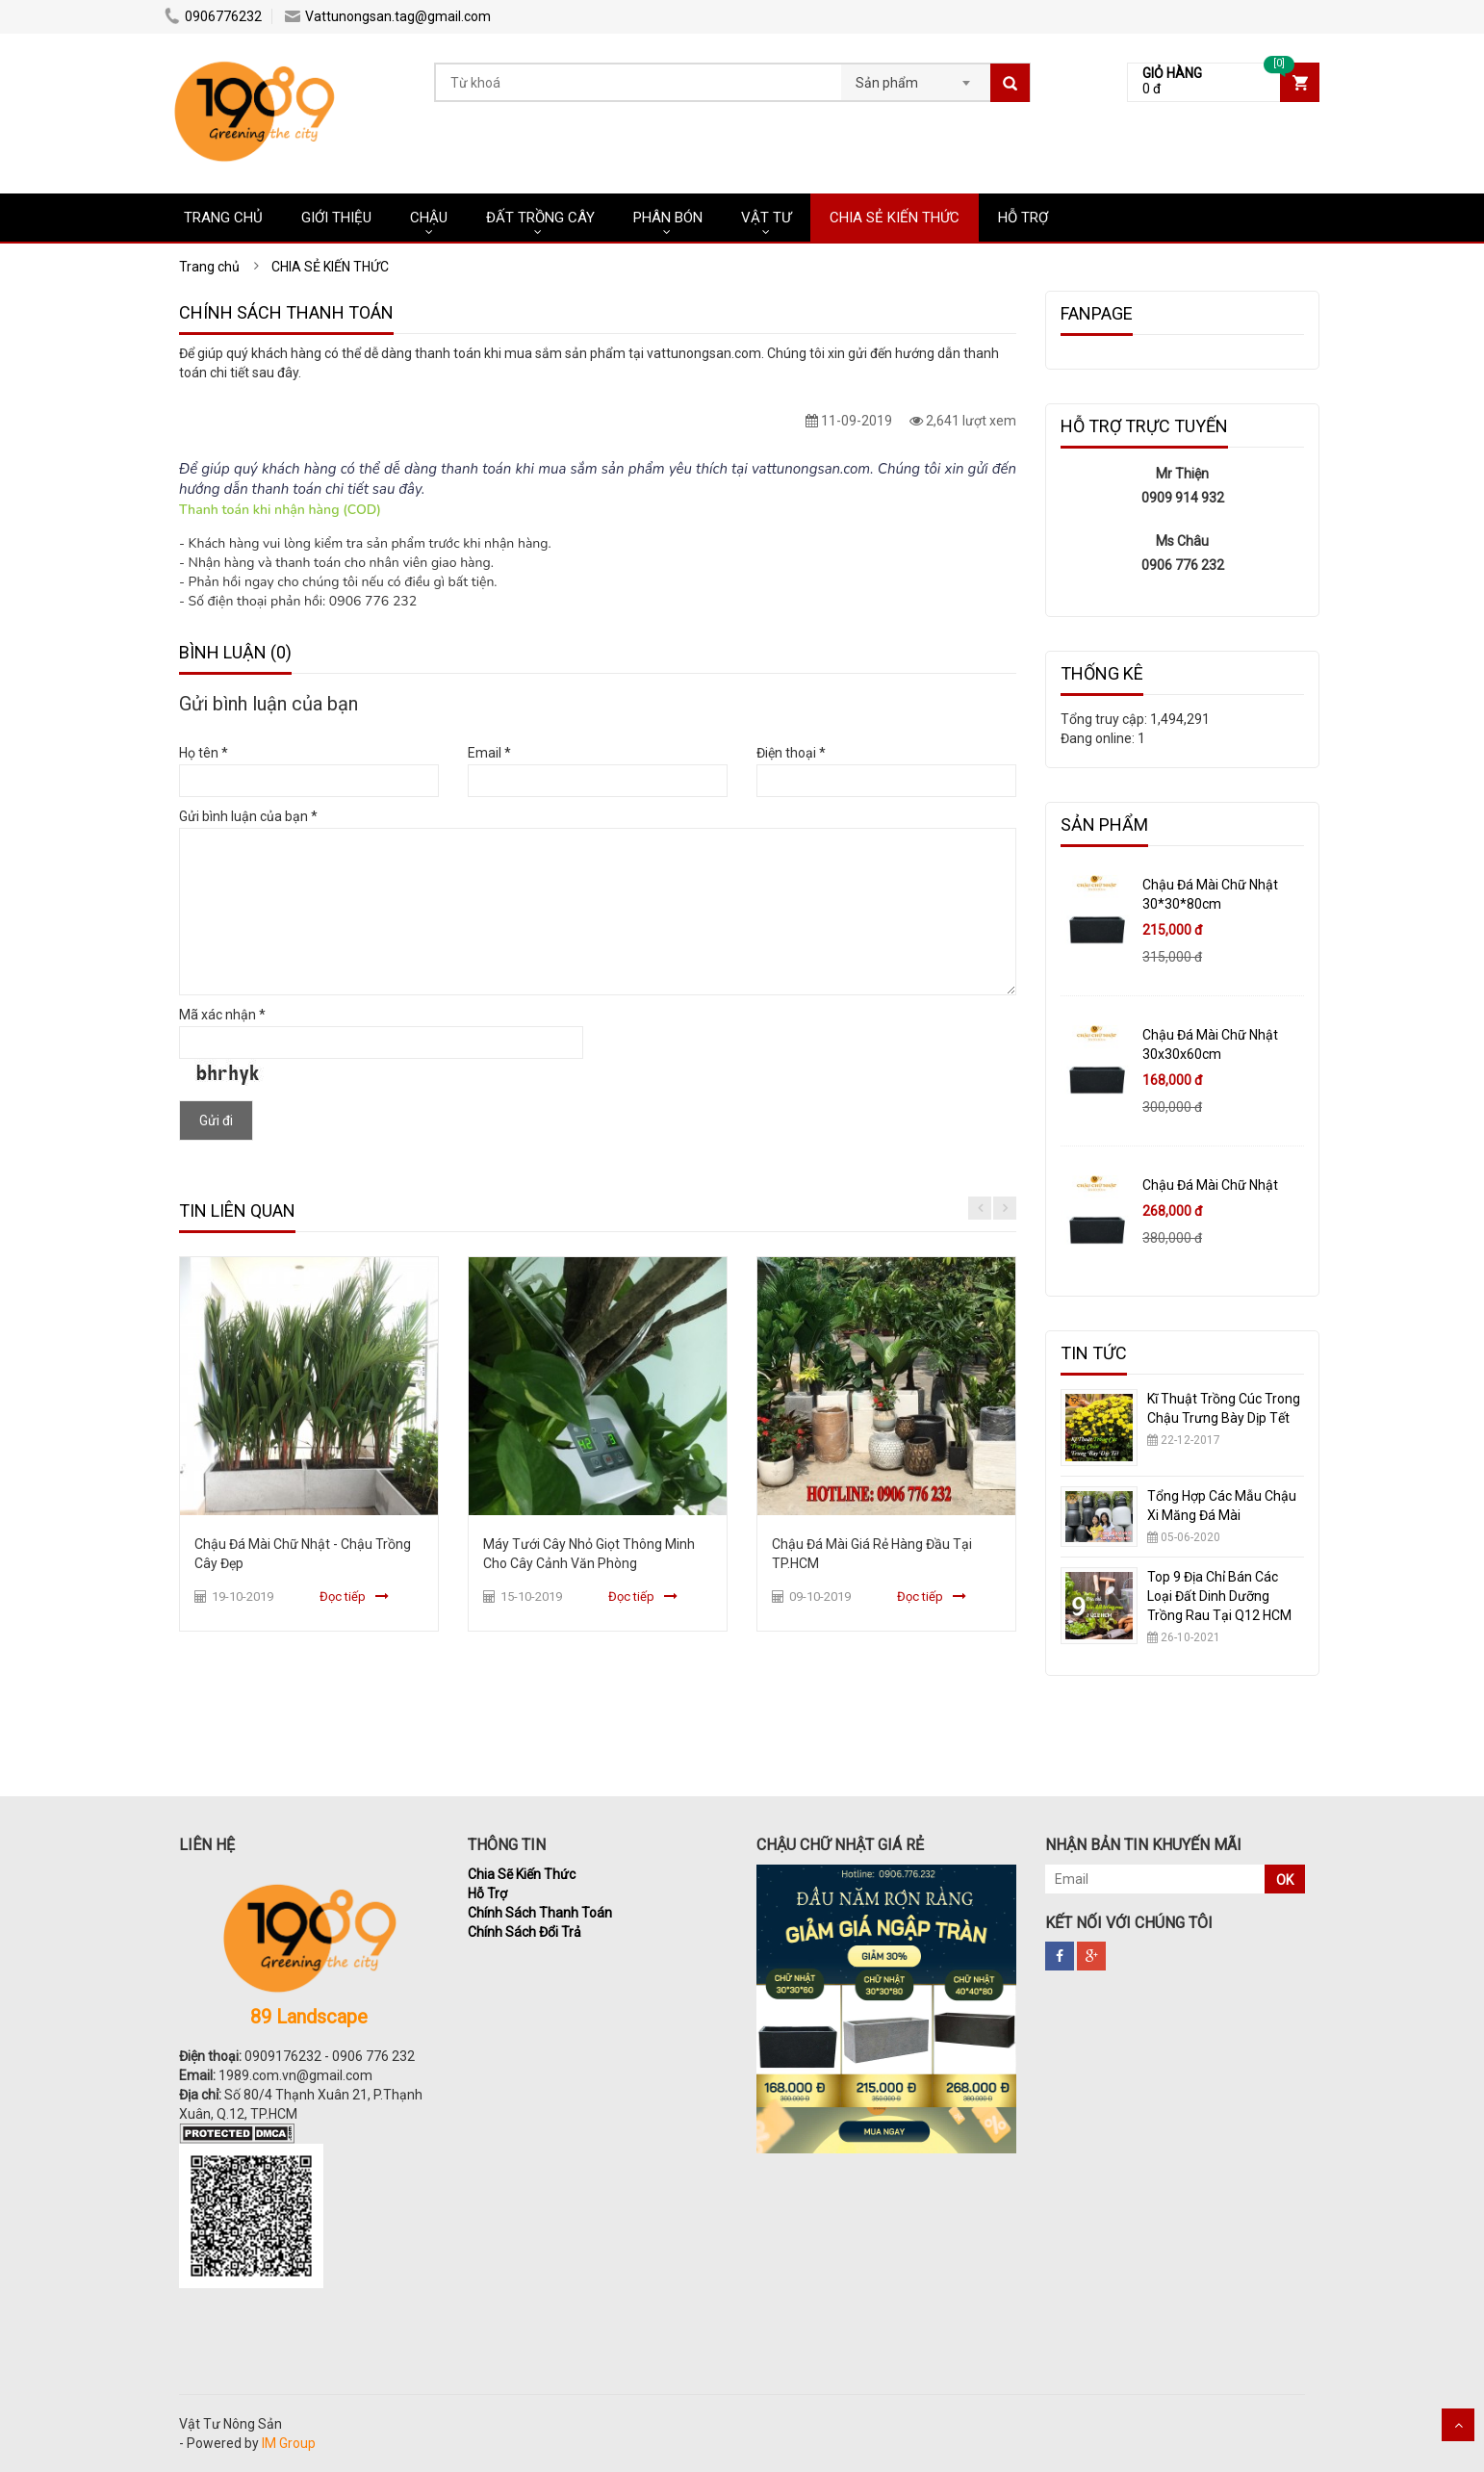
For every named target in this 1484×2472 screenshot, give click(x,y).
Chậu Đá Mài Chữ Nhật (1210, 1185)
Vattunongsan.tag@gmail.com (388, 16)
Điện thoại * (791, 752)
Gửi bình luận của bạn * (248, 816)
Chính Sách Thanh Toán (540, 1912)
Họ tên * (203, 752)
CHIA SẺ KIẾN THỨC (894, 217)
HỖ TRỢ (1023, 217)
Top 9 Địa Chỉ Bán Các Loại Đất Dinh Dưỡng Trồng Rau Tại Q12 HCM (1219, 1596)
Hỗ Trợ (487, 1893)
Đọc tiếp (343, 1596)
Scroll (1458, 2424)
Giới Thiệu (336, 217)
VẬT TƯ (766, 217)
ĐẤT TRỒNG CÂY (540, 217)
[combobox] (915, 77)
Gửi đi (216, 1120)
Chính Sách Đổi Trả (524, 1932)
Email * (489, 752)
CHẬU (429, 217)
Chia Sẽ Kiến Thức (522, 1874)
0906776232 (213, 16)
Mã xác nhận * (222, 1014)
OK (1284, 1880)
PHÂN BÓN (668, 217)
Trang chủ (223, 217)
